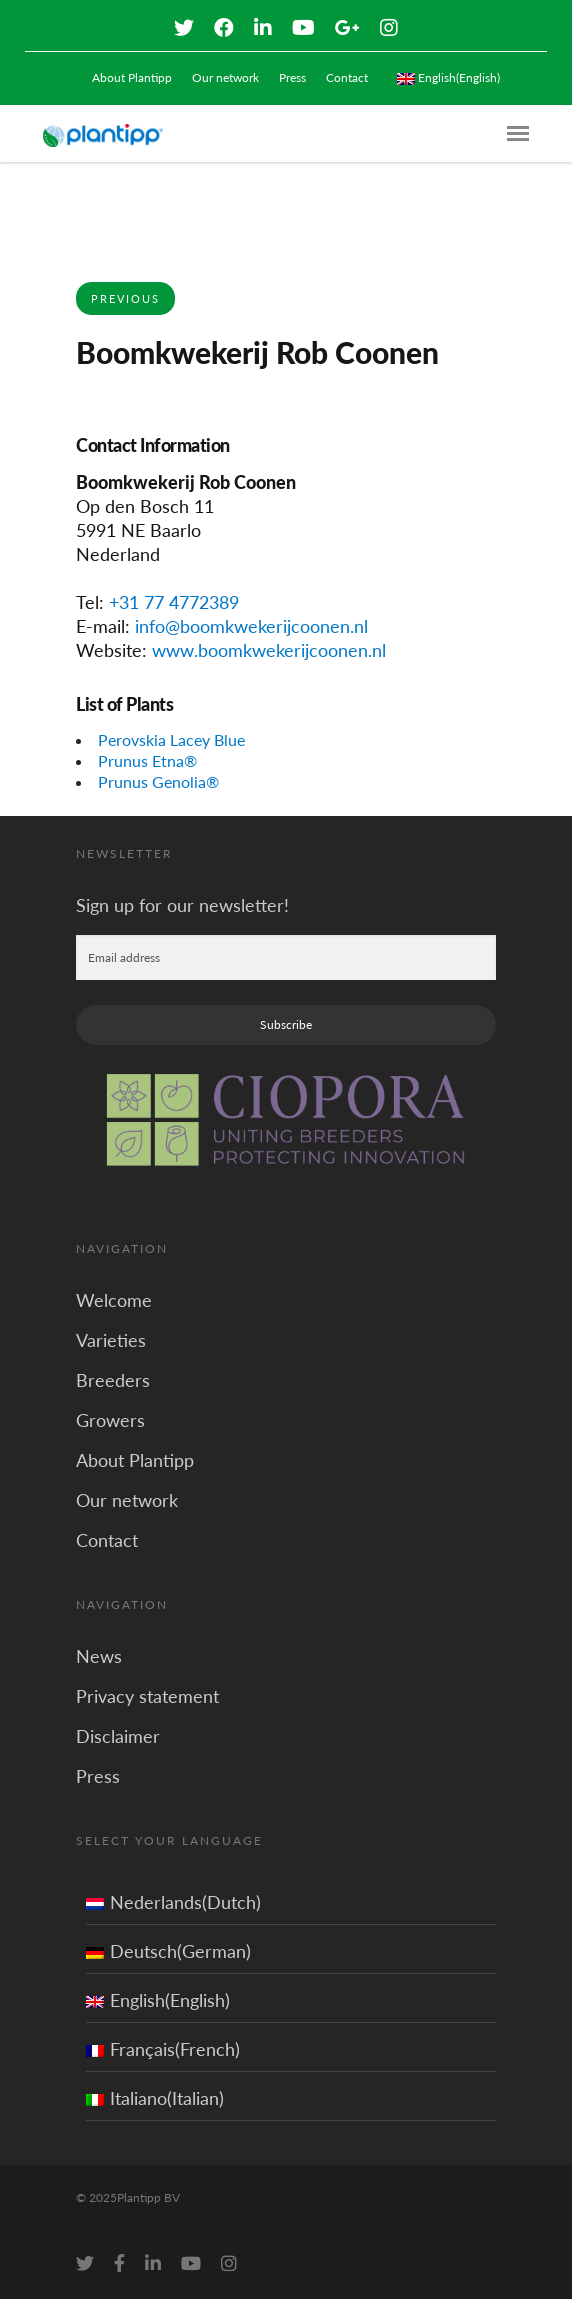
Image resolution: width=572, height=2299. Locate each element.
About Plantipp (132, 77)
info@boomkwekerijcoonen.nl (251, 626)
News (99, 1656)
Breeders (113, 1380)
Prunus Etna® (147, 760)
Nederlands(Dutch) (173, 1902)
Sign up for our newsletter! (182, 905)
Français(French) (163, 2049)
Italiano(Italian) (155, 2098)
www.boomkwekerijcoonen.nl (269, 650)
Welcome (114, 1300)
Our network (225, 77)
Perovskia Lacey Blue (171, 739)
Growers (110, 1420)
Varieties (111, 1340)
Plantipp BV (148, 2197)
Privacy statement (147, 1696)
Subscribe (286, 1024)
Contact (347, 77)
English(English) (158, 2000)
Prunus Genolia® (158, 781)
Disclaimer (118, 1736)
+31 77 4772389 (174, 602)
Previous (125, 298)
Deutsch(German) (168, 1951)
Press (292, 77)
